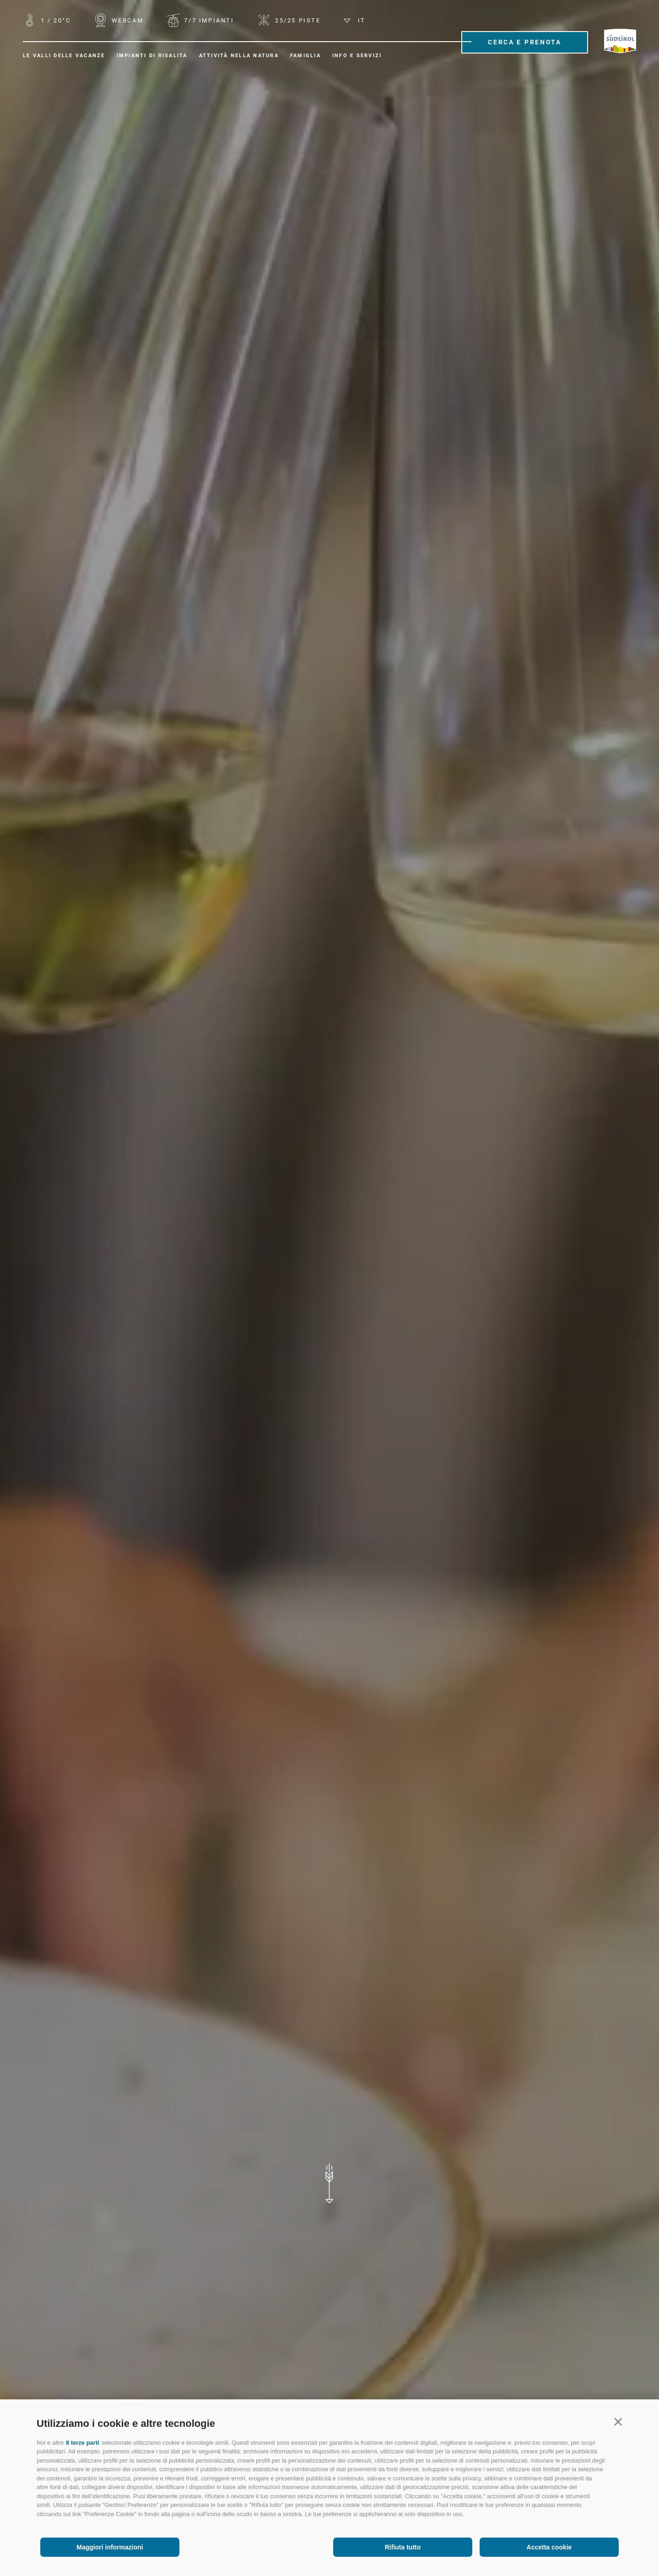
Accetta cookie (549, 2547)
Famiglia (305, 56)
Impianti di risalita (152, 56)
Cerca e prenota (525, 42)
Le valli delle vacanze (64, 56)
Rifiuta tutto (403, 2547)
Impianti (208, 20)
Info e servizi (357, 56)
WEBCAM (126, 20)
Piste (296, 20)
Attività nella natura (239, 56)
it (355, 20)
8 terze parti (82, 2442)
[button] (618, 2422)
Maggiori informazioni (109, 2547)
